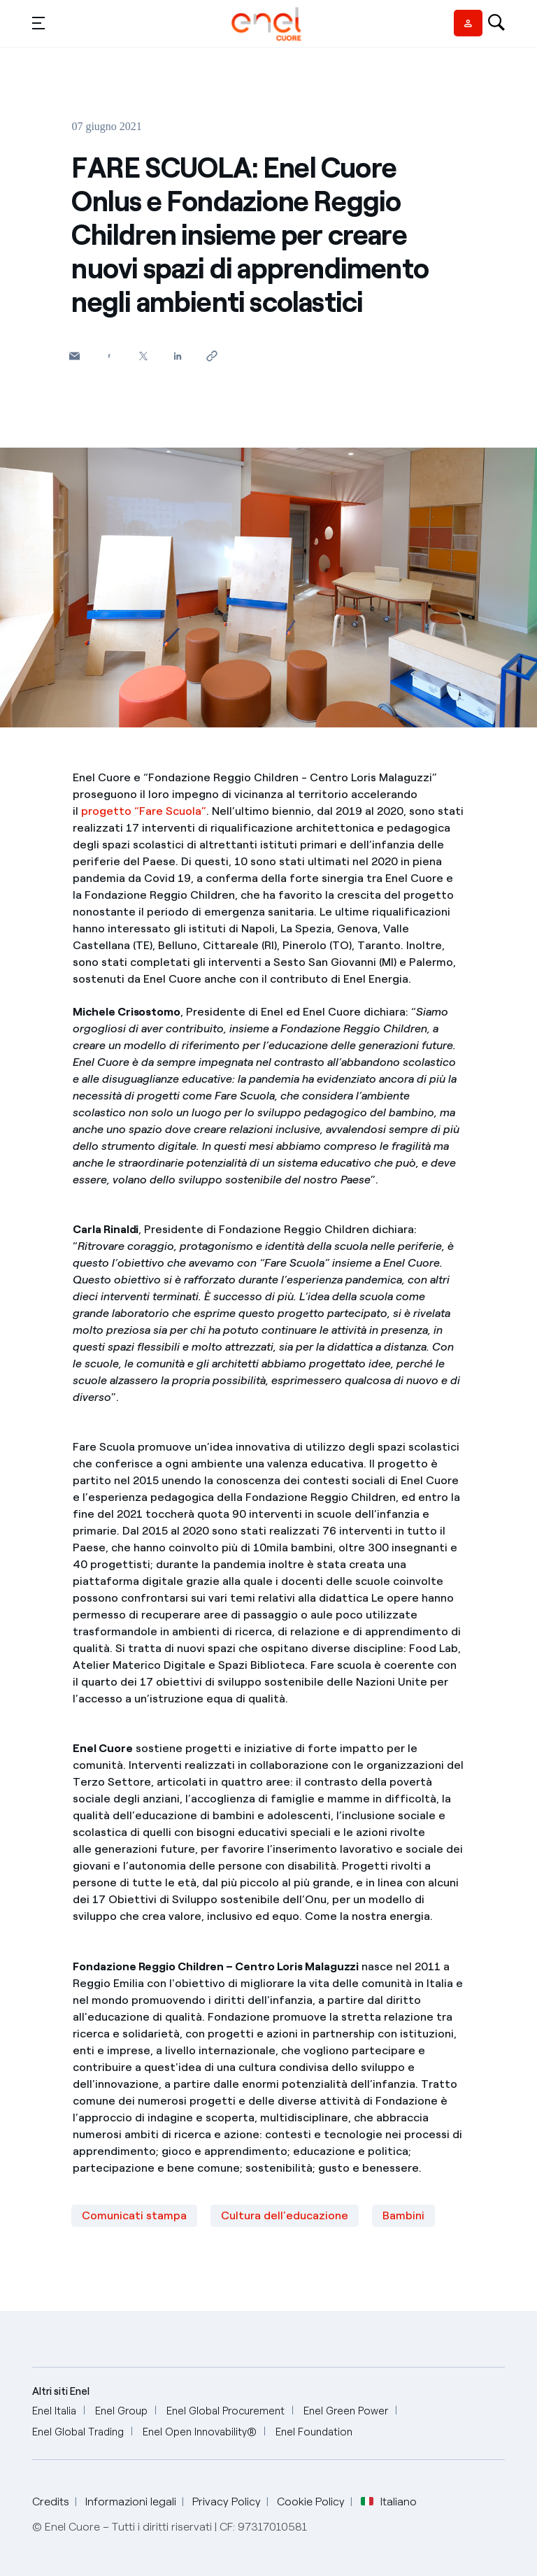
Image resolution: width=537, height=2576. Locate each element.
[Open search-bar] (496, 23)
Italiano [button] (389, 2501)
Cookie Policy (311, 2501)
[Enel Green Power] (345, 2411)
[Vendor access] (468, 23)
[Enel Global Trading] (78, 2432)
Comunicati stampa (134, 2215)
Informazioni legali (130, 2501)
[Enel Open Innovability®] (200, 2432)
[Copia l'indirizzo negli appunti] (211, 355)
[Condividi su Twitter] (143, 355)
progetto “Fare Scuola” (143, 811)
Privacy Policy (226, 2501)
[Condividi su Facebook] (108, 355)
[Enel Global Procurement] (225, 2411)
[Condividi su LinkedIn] (177, 355)
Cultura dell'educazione (284, 2215)
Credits (50, 2501)
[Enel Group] (121, 2411)
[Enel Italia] (54, 2411)
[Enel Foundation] (313, 2432)
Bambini (403, 2215)
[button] (38, 22)
